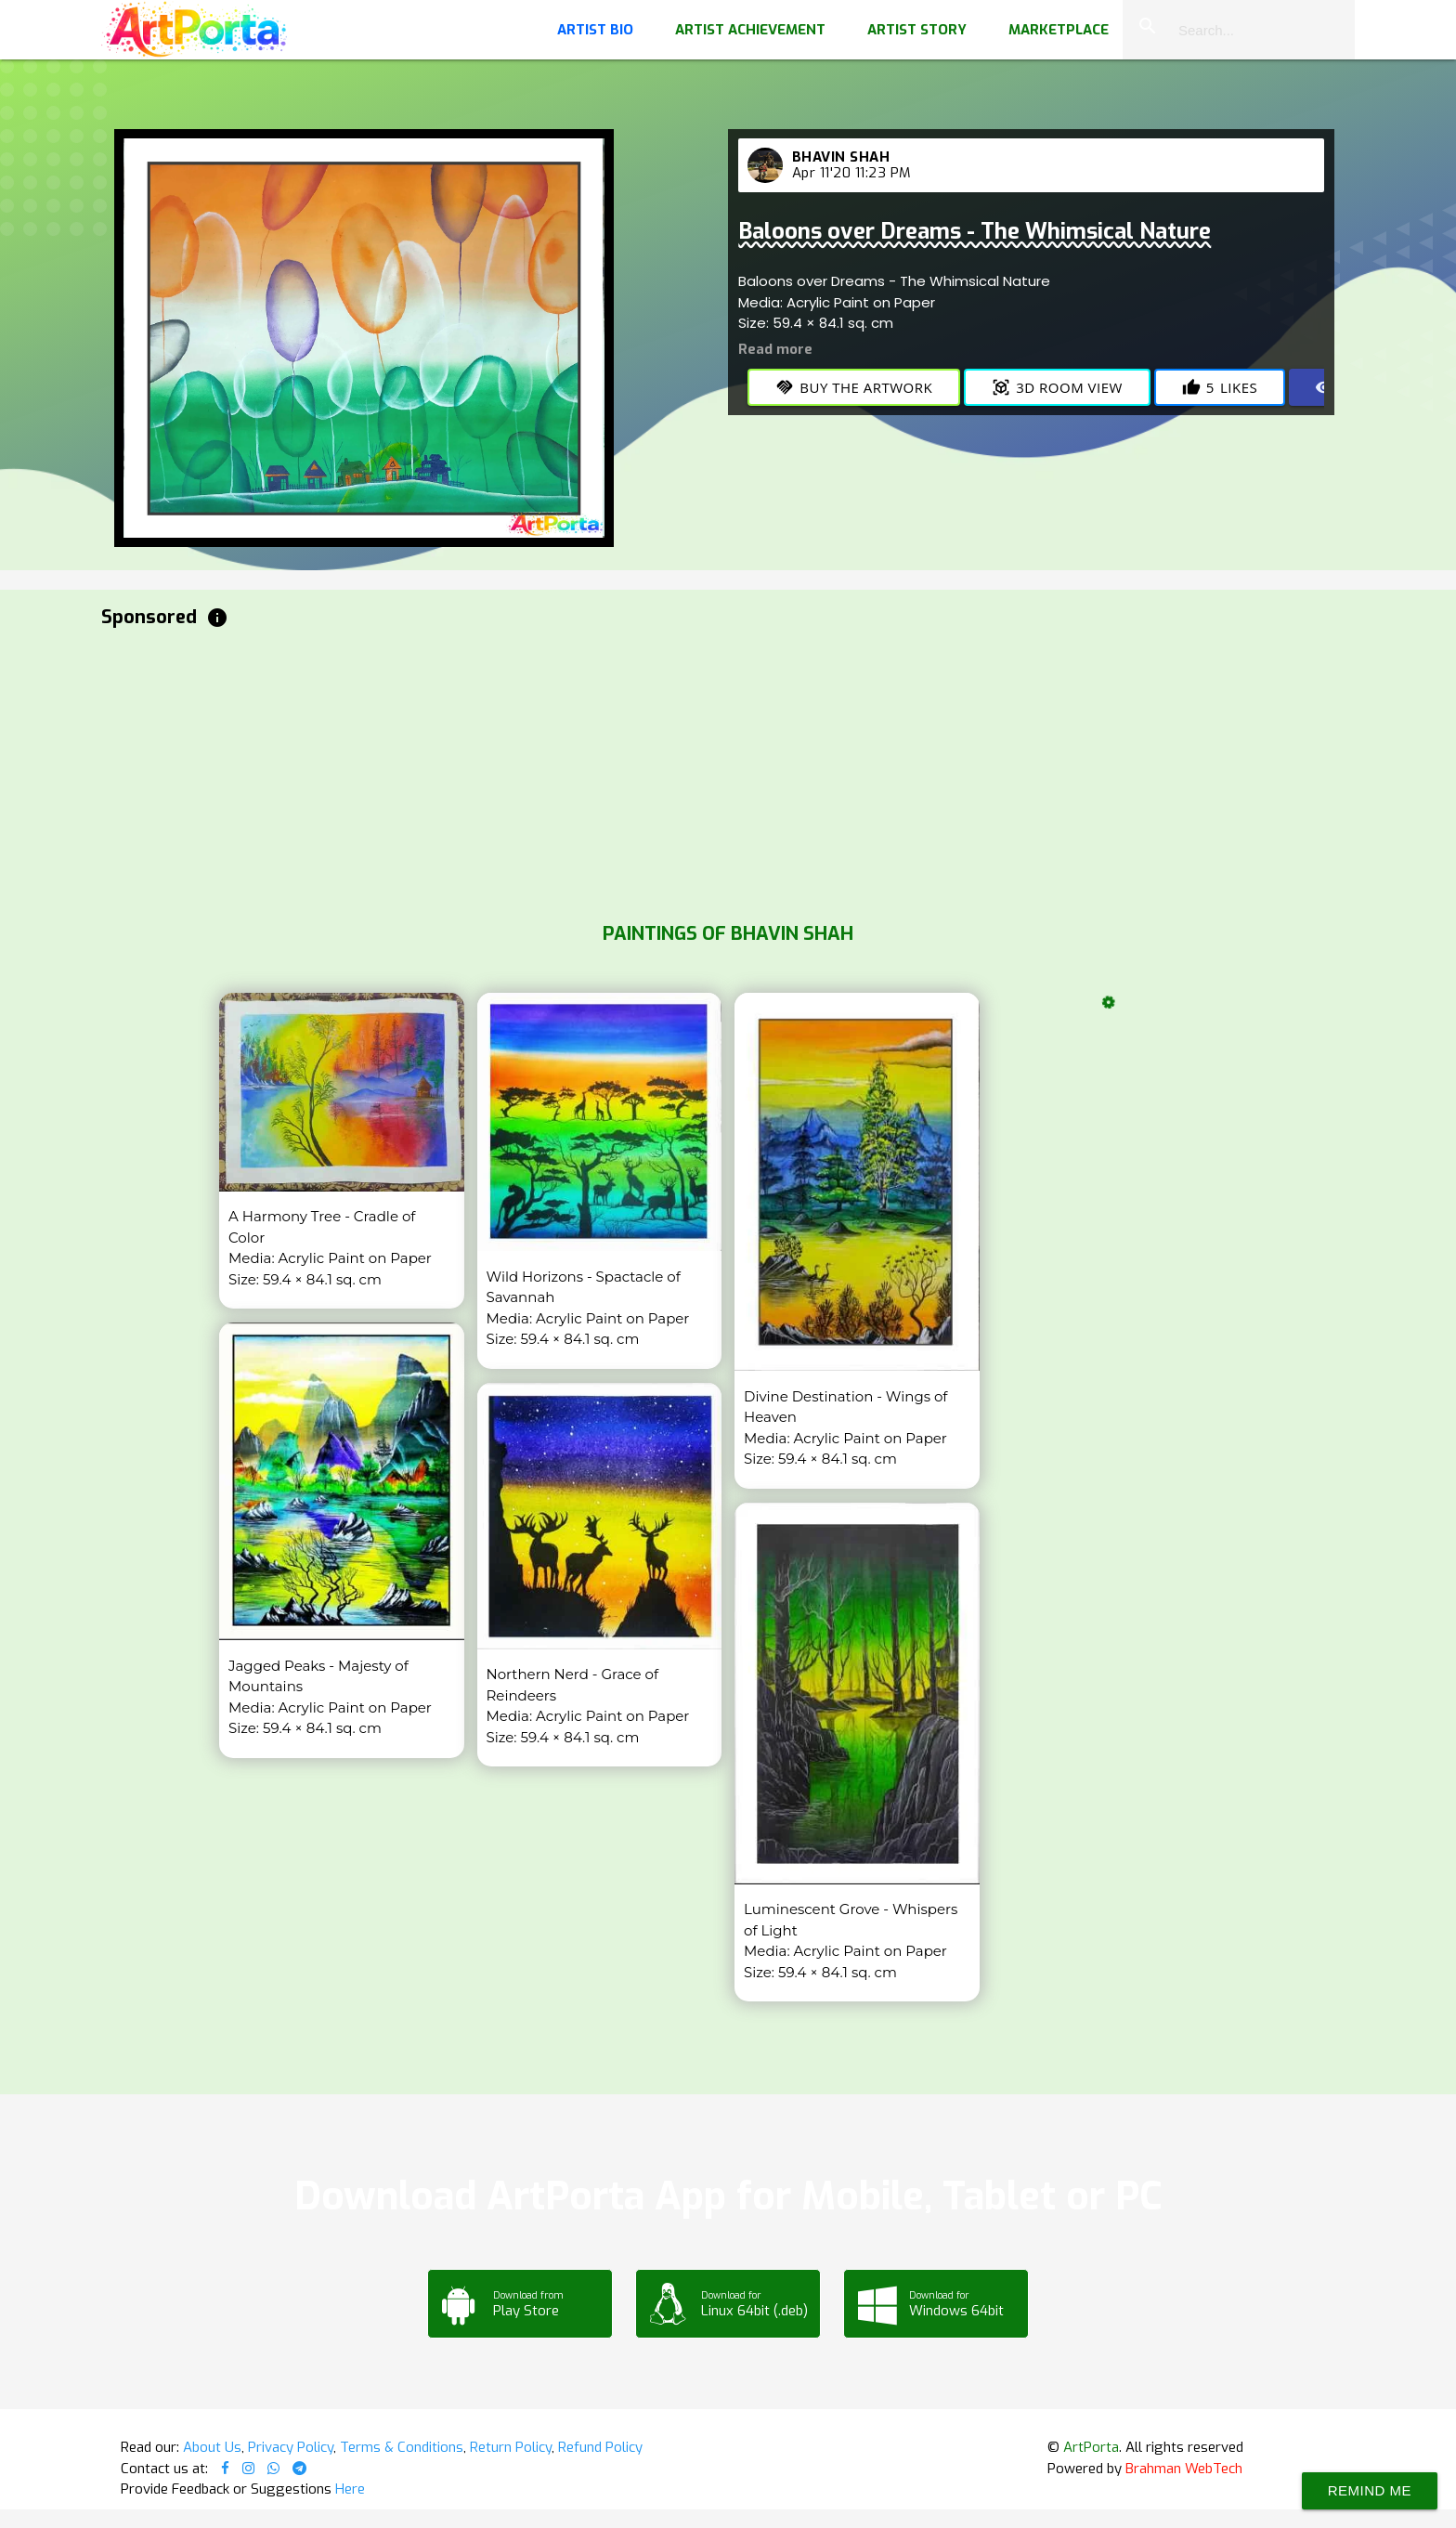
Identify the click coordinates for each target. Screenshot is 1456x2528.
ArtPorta (1091, 2447)
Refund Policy (600, 2447)
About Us (212, 2447)
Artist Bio (595, 29)
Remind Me (1369, 2490)
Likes (1219, 387)
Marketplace (1058, 29)
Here (350, 2489)
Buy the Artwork (853, 387)
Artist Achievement (750, 29)
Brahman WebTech (1183, 2468)
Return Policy (511, 2447)
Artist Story (917, 29)
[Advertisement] (658, 771)
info (217, 617)
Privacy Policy (290, 2447)
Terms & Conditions (401, 2447)
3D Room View (1057, 387)
